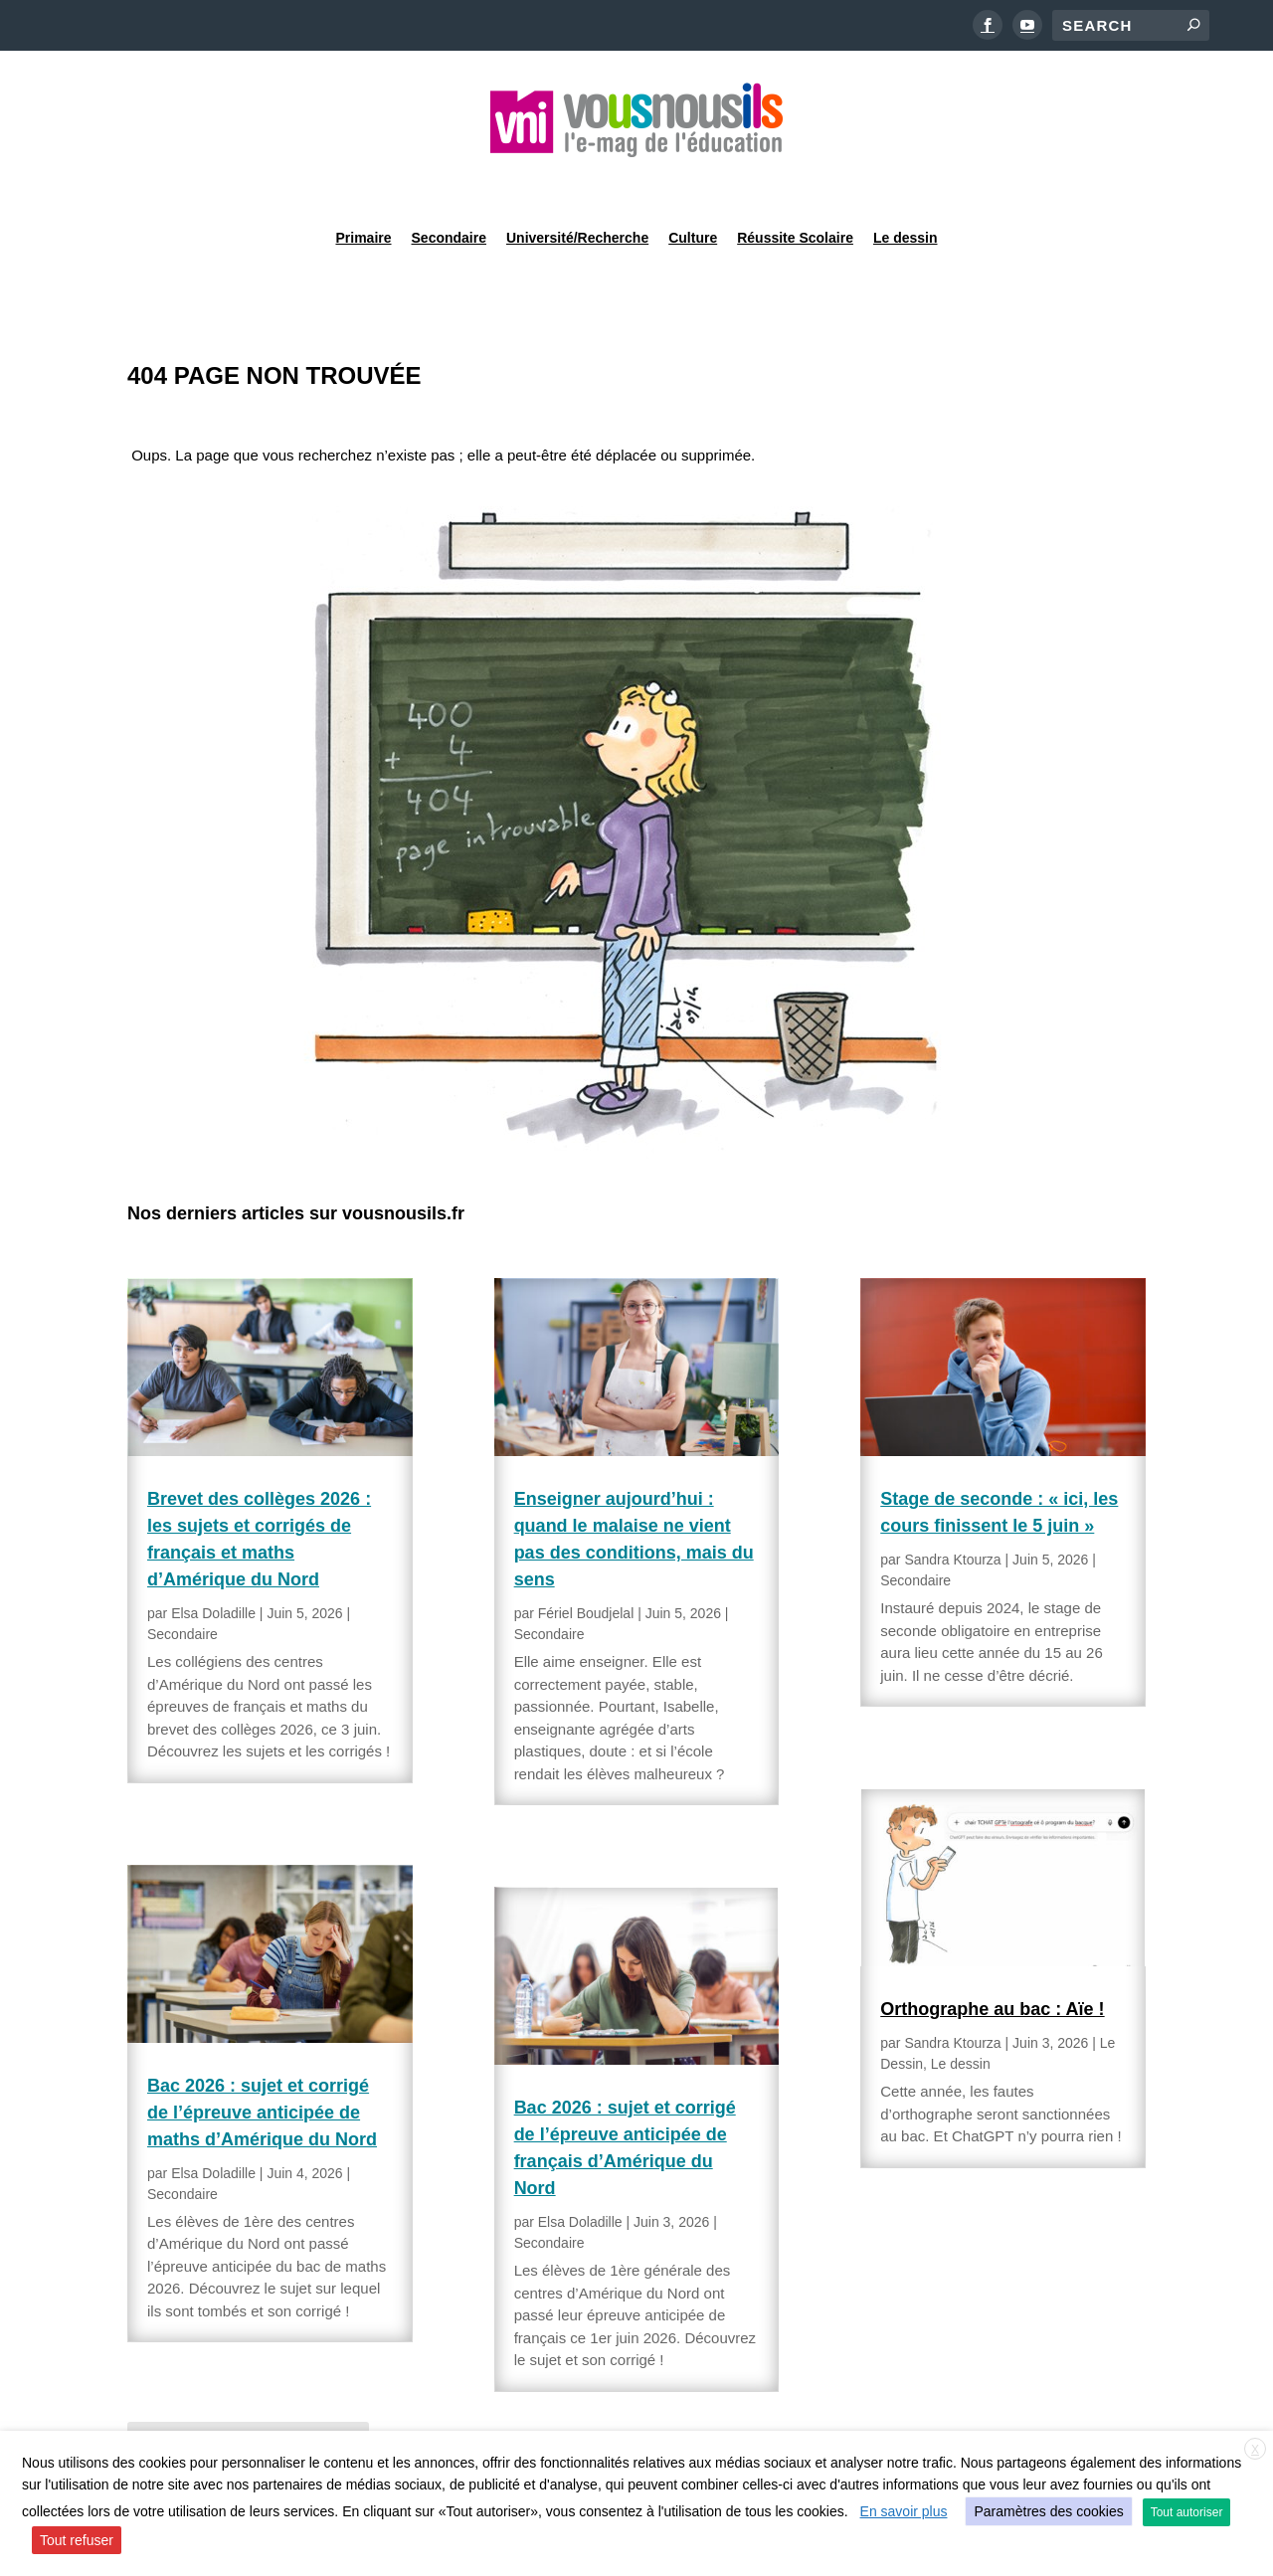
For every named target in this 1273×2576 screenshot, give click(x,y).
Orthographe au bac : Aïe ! (992, 1958)
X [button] (1255, 2450)
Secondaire (449, 183)
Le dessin (905, 183)
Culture (692, 183)
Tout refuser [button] (76, 2540)
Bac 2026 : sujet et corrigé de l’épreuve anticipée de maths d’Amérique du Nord (262, 2062)
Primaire (363, 183)
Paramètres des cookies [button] (1048, 2511)
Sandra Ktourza (952, 1509)
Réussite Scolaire (795, 183)
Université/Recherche (577, 183)
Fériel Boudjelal (586, 1562)
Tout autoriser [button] (1187, 2512)
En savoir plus (904, 2511)
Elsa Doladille (213, 1562)
